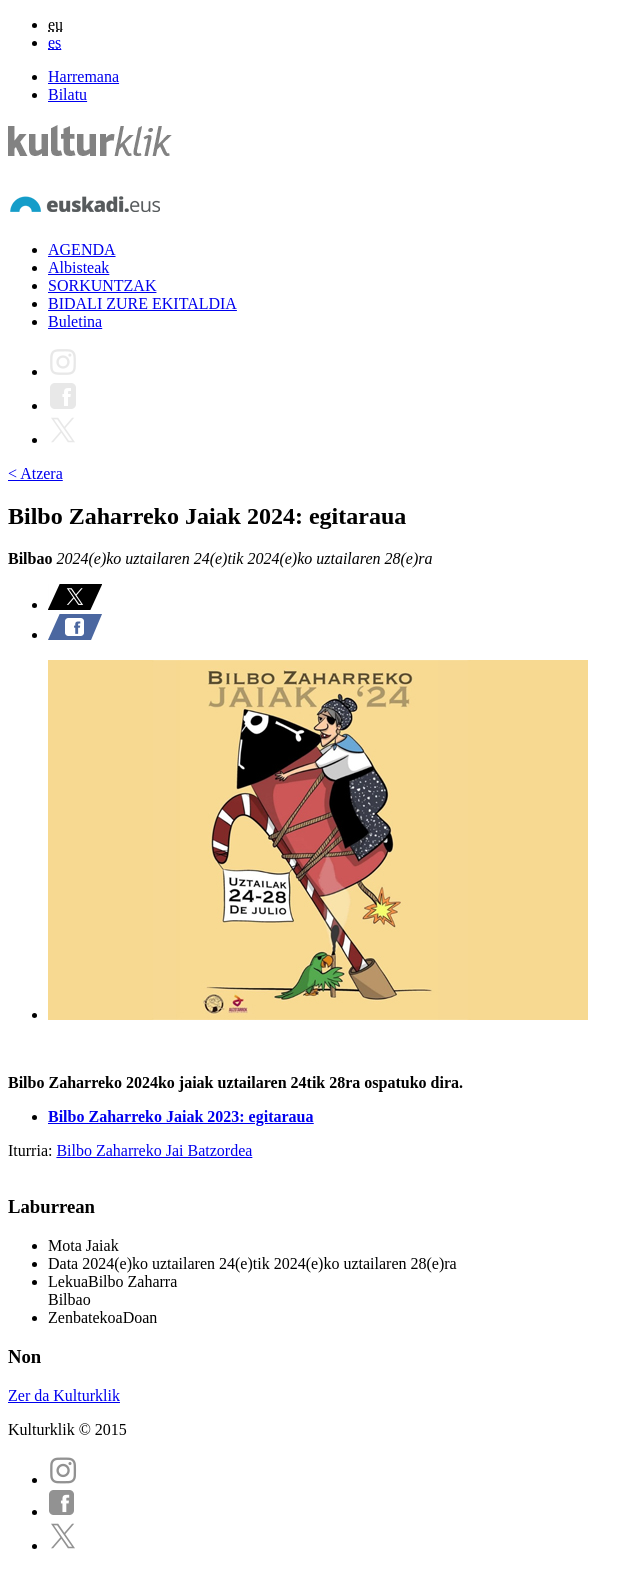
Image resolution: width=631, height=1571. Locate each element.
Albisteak (78, 267)
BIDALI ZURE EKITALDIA (142, 303)
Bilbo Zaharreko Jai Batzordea (154, 1150)
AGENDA (82, 249)
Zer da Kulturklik (64, 1395)
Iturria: (32, 1150)
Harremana (83, 76)
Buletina (75, 321)
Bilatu (67, 94)
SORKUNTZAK (102, 285)
